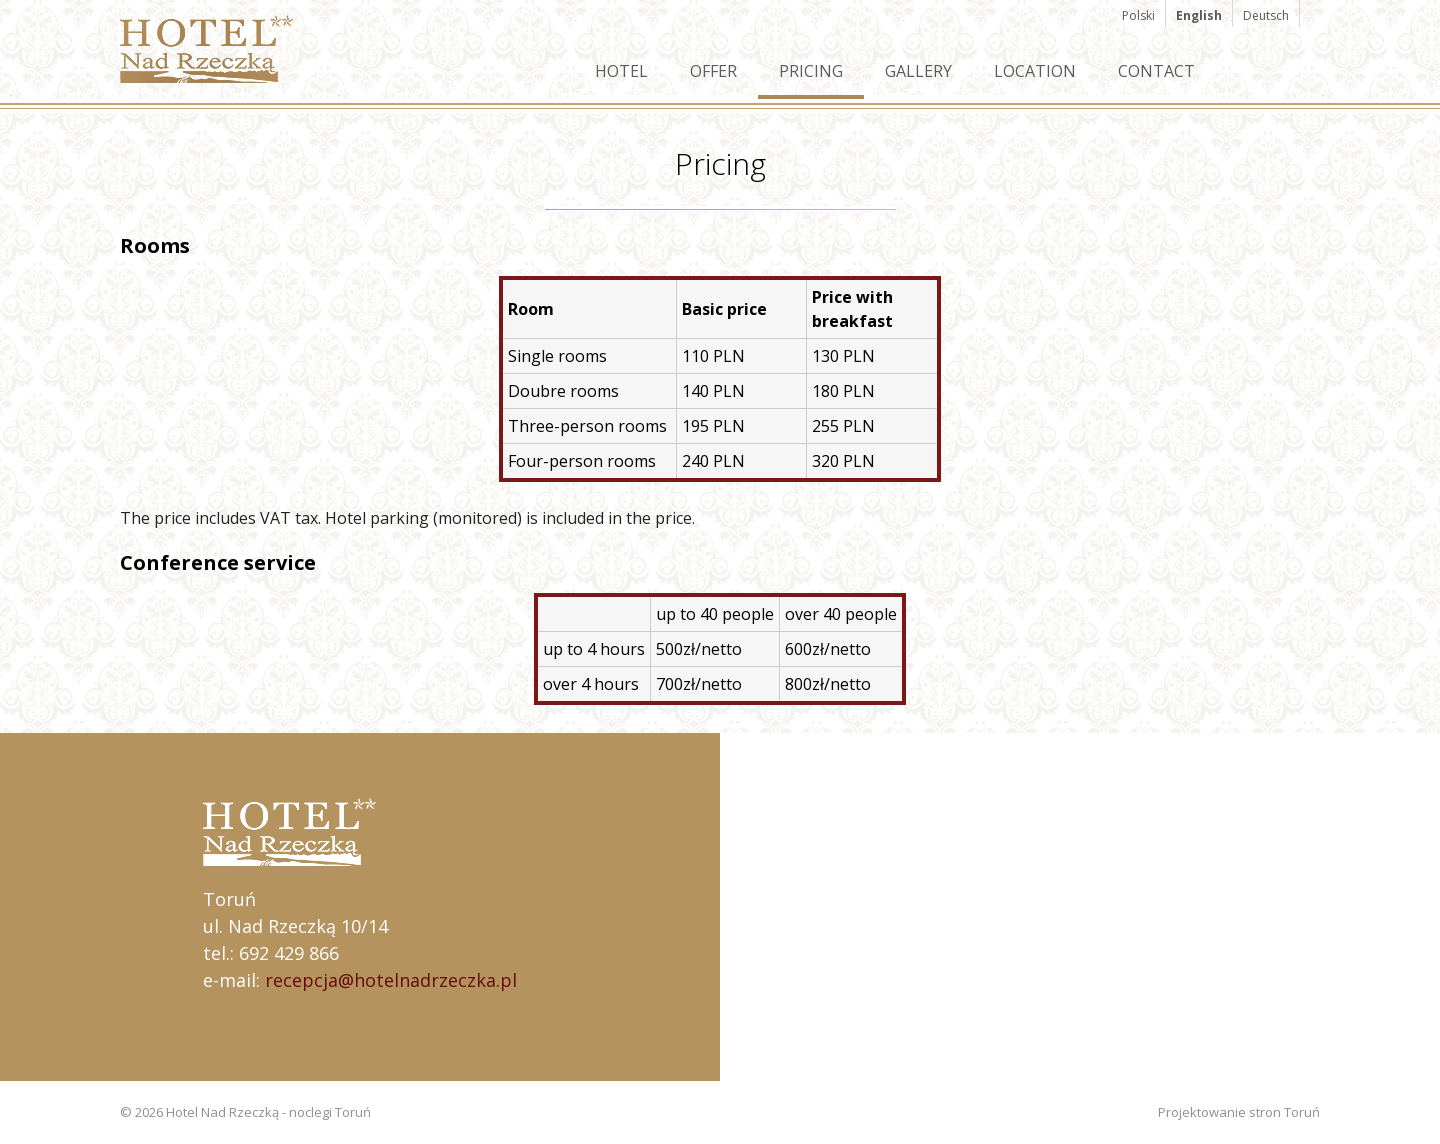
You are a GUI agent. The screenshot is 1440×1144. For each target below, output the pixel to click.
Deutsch (1266, 15)
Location (1035, 71)
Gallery (918, 71)
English (1199, 15)
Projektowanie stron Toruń (1239, 1112)
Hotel (621, 71)
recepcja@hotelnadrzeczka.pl (391, 980)
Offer (713, 71)
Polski (1138, 15)
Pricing (811, 71)
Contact (1156, 71)
